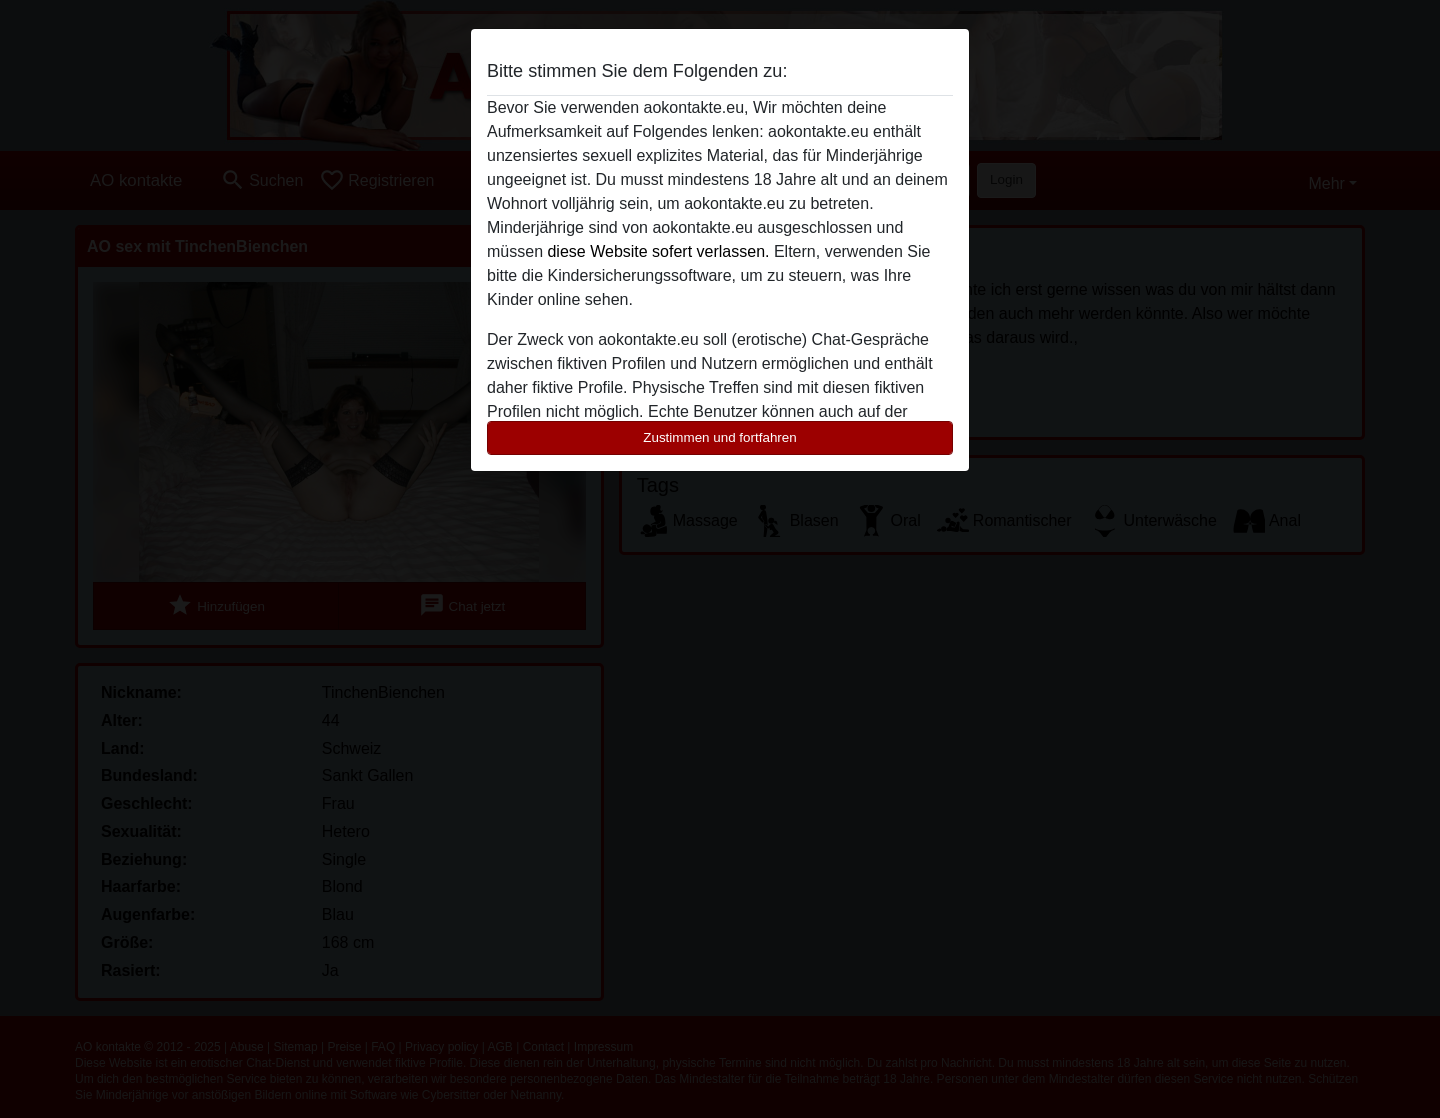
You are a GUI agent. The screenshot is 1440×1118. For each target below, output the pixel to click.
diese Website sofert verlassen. (658, 251)
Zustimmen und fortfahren (720, 437)
